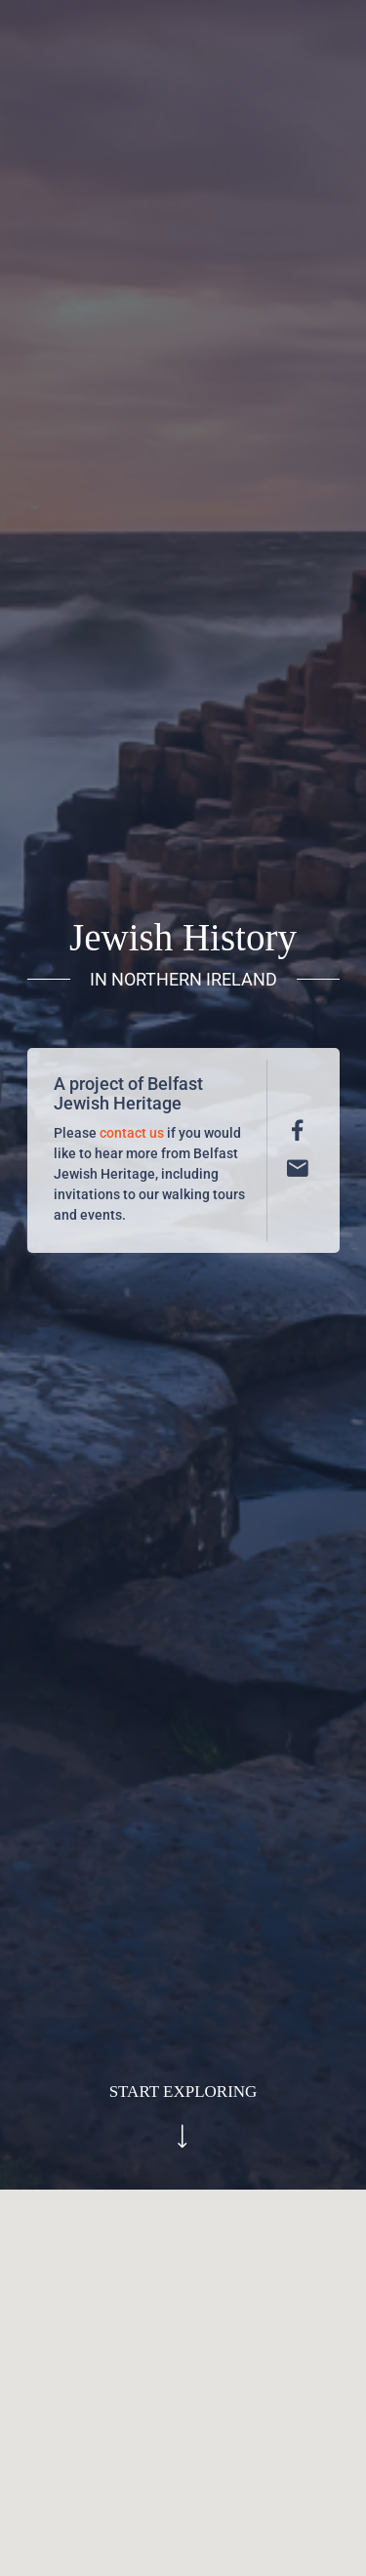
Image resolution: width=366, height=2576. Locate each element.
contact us (132, 1133)
